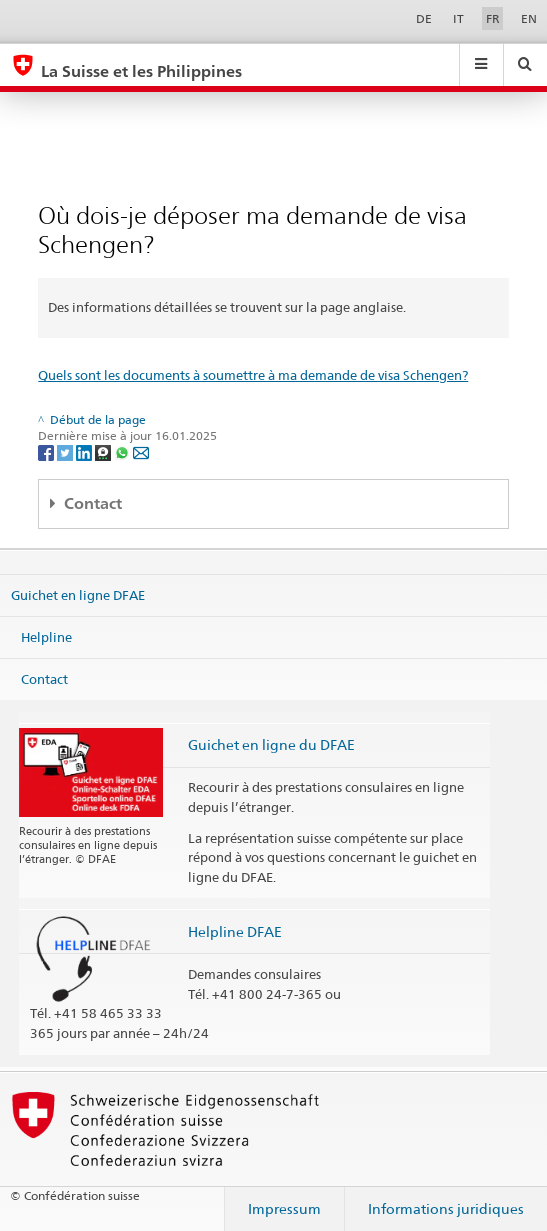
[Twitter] (66, 451)
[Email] (141, 451)
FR (493, 18)
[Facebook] (47, 451)
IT (458, 18)
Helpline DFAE (235, 931)
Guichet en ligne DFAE (78, 595)
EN (529, 18)
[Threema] (104, 451)
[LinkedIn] (85, 451)
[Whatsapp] (123, 451)
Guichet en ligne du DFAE (271, 744)
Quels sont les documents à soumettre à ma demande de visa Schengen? (253, 375)
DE (424, 18)
